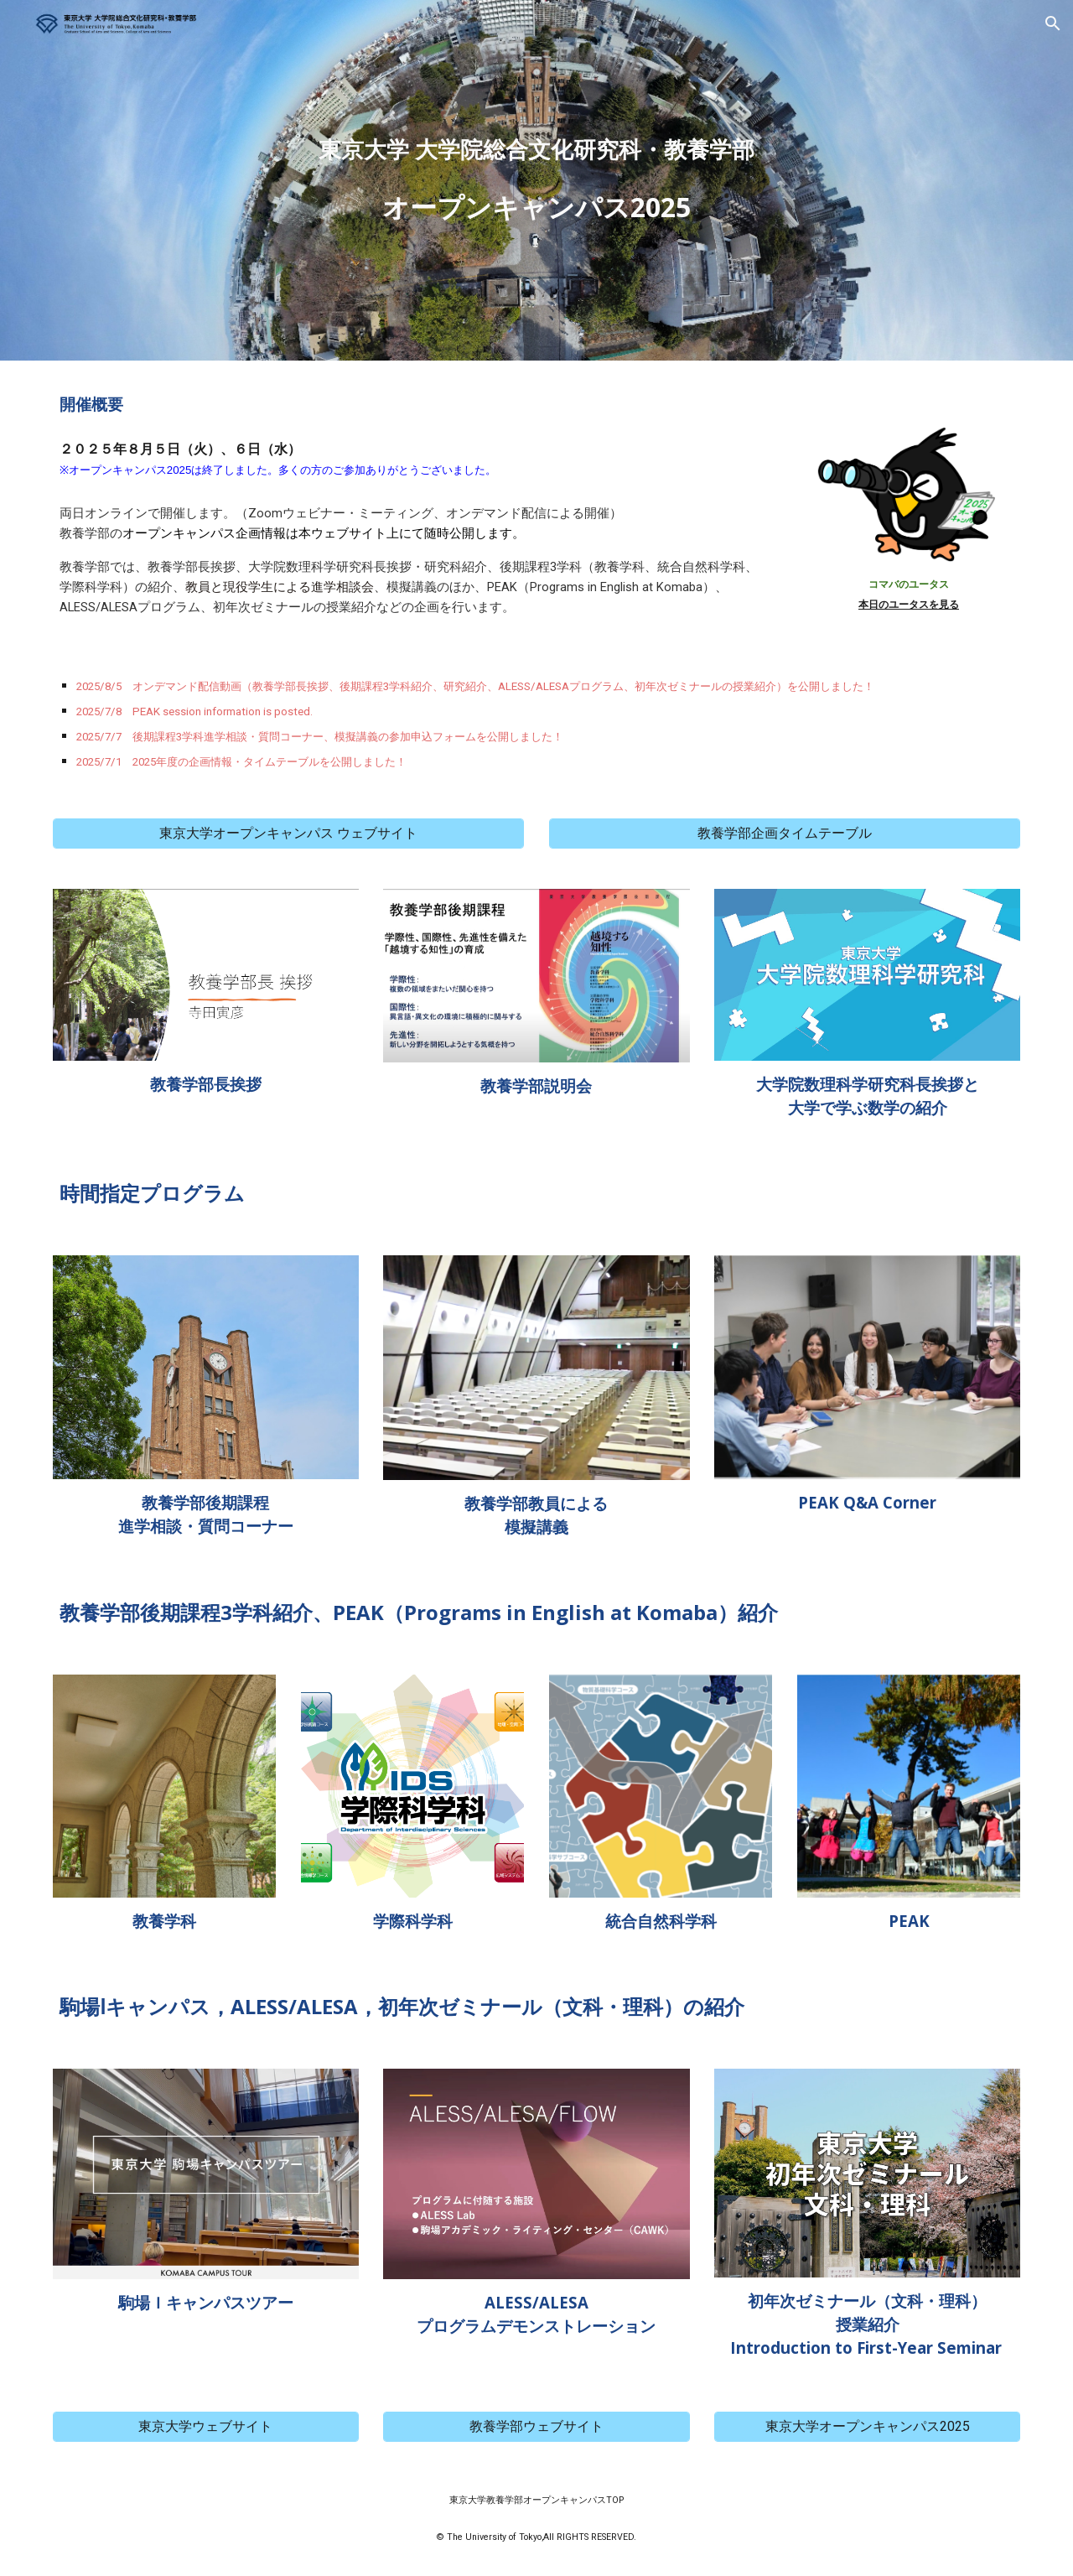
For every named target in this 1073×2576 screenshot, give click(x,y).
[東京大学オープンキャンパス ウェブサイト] (288, 834)
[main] (536, 180)
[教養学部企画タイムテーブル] (784, 834)
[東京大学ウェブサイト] (206, 2427)
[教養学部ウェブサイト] (536, 2427)
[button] (1053, 23)
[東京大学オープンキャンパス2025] (867, 2427)
